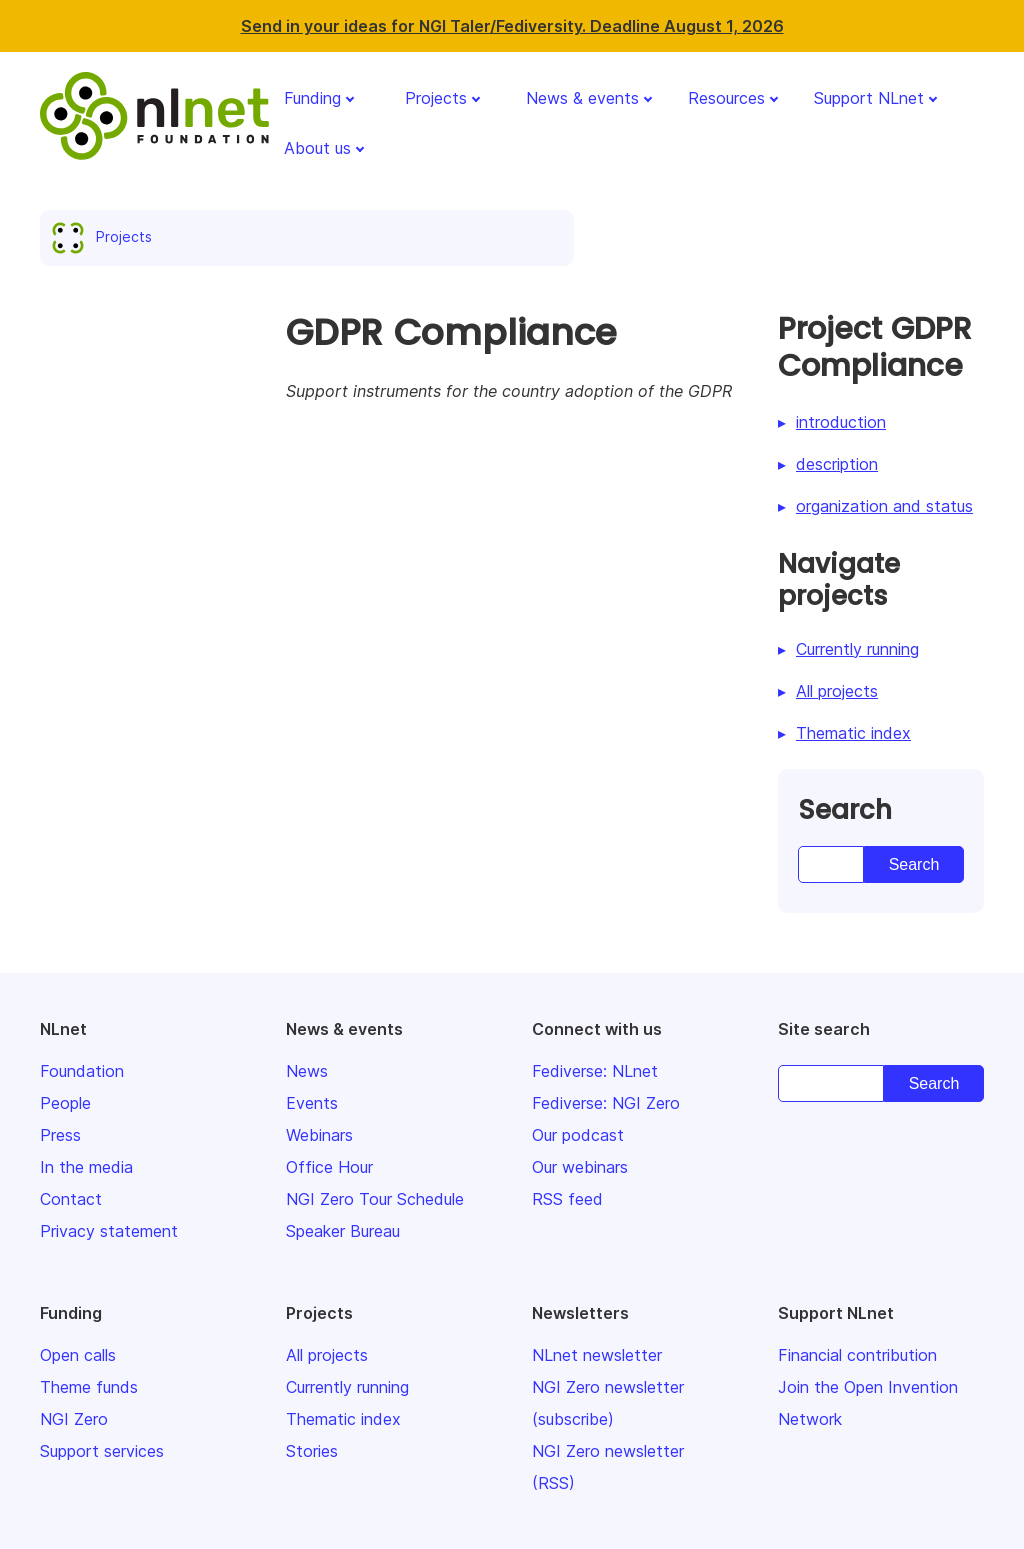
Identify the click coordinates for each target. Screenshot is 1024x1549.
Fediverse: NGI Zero (606, 1103)
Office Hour (329, 1167)
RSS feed (567, 1199)
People (65, 1103)
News (307, 1071)
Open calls (78, 1355)
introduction (841, 422)
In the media (86, 1167)
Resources (726, 98)
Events (312, 1103)
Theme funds (89, 1387)
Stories (312, 1451)
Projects (436, 98)
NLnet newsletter (597, 1355)
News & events (582, 98)
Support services (102, 1451)
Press (60, 1135)
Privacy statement (109, 1231)
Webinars (319, 1135)
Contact (71, 1199)
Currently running (857, 649)
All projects (837, 691)
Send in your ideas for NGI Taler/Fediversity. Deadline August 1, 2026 (512, 26)
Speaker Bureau (343, 1231)
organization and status (884, 506)
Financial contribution (857, 1355)
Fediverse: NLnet (595, 1071)
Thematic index (853, 733)
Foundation (82, 1071)
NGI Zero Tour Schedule (375, 1199)
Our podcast (578, 1135)
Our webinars (580, 1167)
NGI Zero (74, 1419)
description (837, 464)
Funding (312, 98)
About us (317, 148)
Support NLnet (869, 98)
